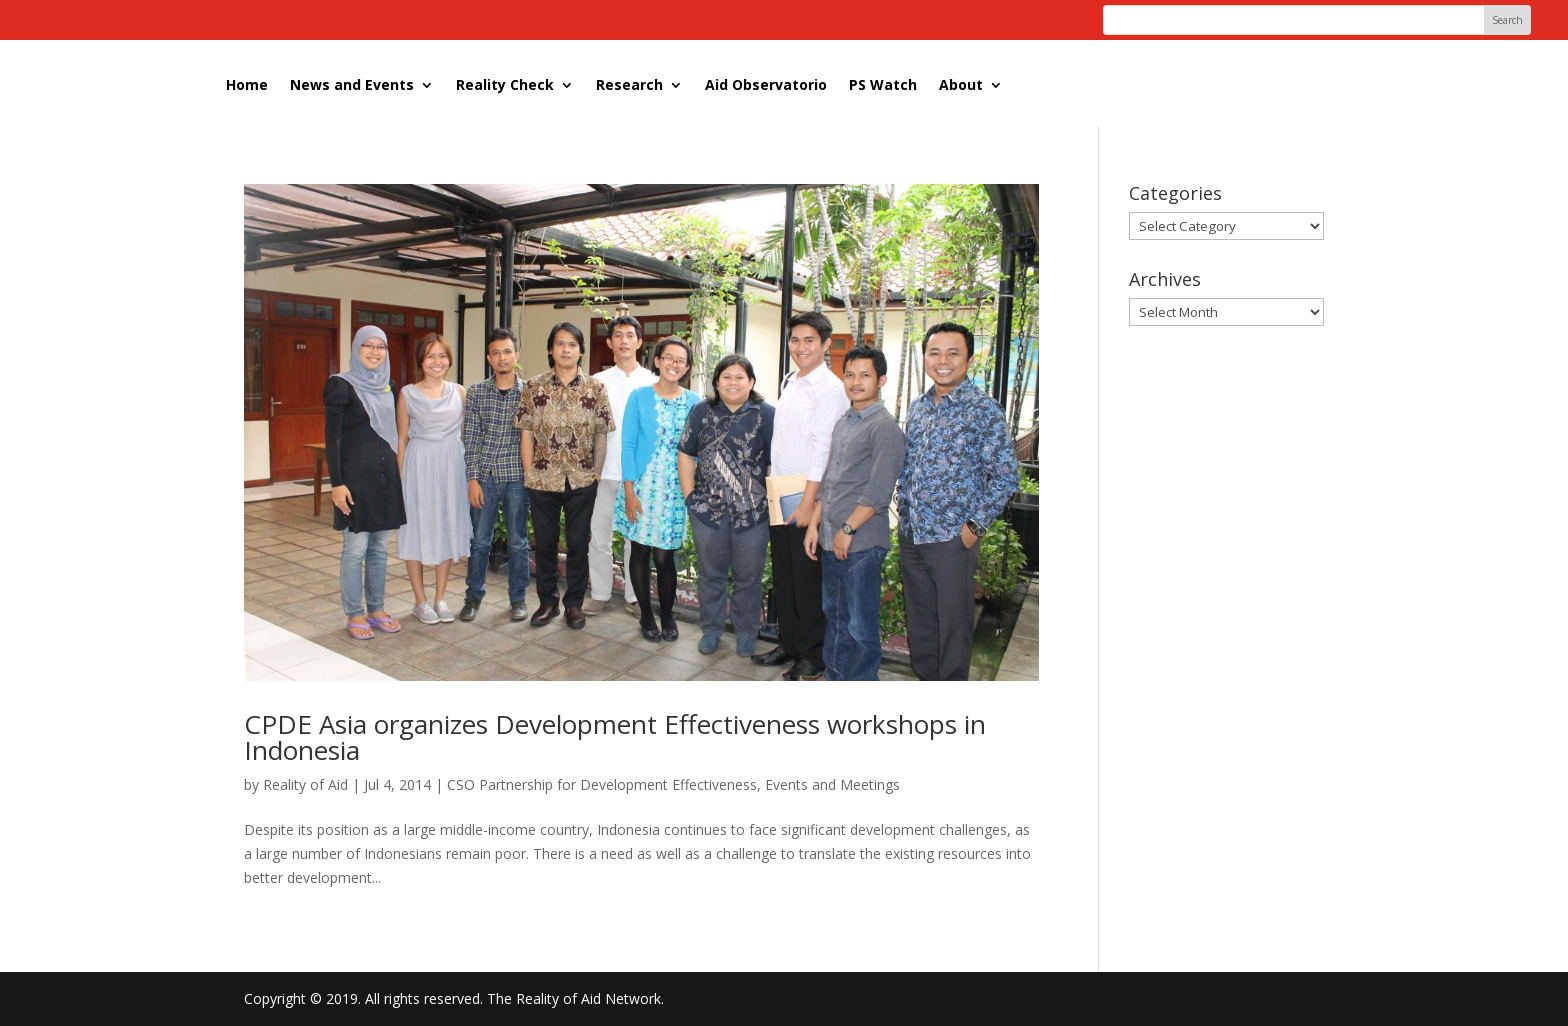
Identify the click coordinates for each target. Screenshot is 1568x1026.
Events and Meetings (832, 784)
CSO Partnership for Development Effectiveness (602, 784)
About (961, 84)
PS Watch (883, 84)
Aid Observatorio (766, 84)
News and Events (352, 84)
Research (629, 84)
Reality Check (505, 84)
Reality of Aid (305, 784)
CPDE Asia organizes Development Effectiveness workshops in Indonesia (615, 737)
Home (247, 84)
